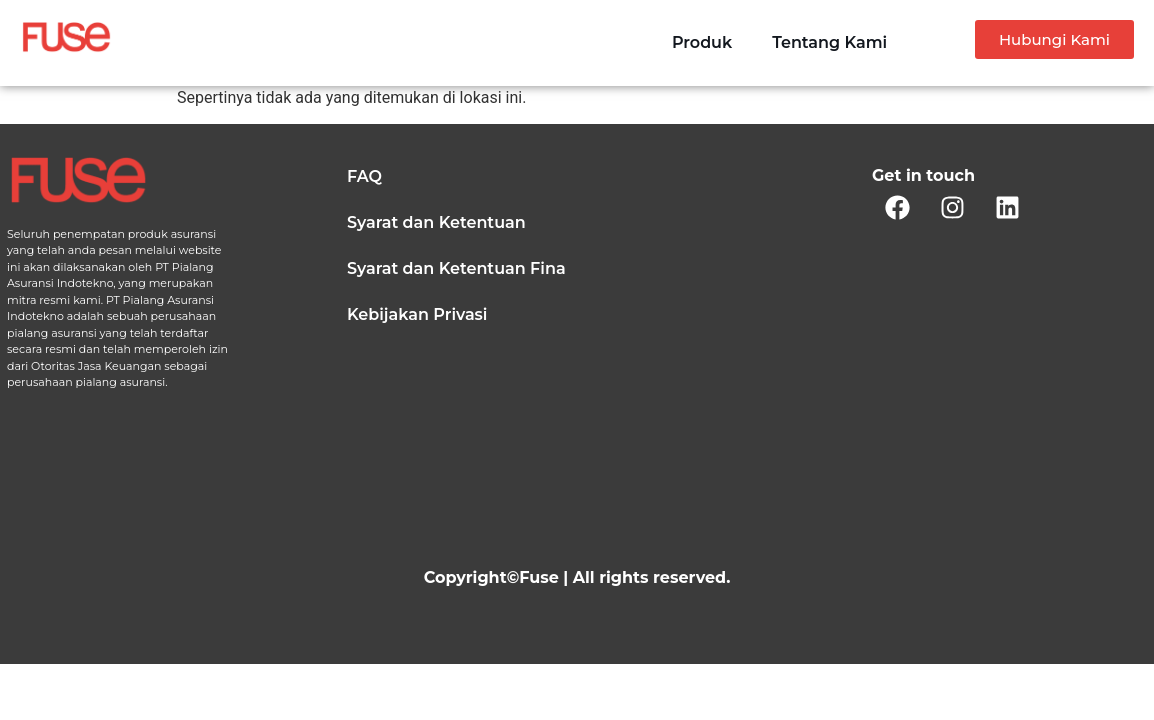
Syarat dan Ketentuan (436, 222)
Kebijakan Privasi (417, 314)
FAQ (364, 176)
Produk (702, 42)
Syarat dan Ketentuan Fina (456, 268)
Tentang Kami (829, 42)
